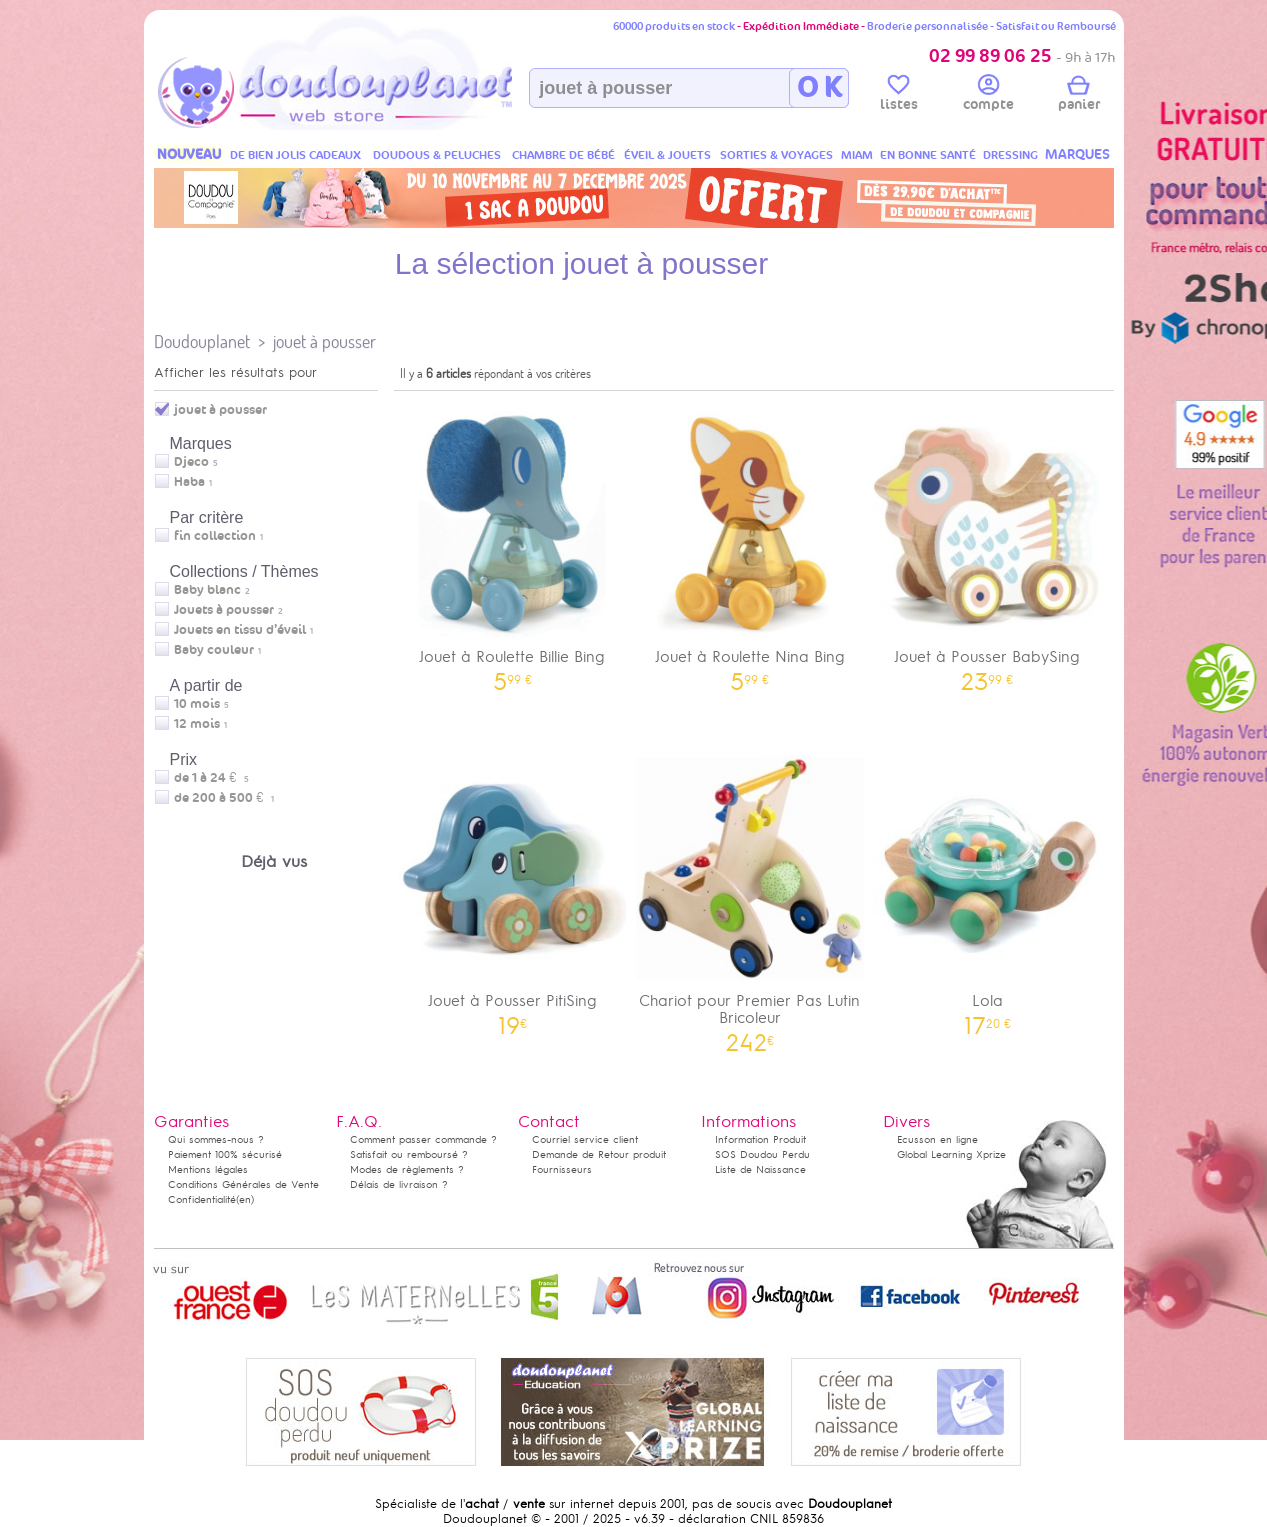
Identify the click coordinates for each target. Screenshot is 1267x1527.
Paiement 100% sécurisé (225, 1154)
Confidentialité (202, 1199)
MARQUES (1077, 154)
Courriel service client (585, 1139)
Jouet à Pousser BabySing (988, 544)
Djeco (191, 462)
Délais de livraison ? (399, 1184)
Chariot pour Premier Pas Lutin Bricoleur (750, 897)
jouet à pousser (324, 341)
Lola (988, 888)
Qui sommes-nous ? (216, 1139)
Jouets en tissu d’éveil (240, 630)
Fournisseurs (562, 1169)
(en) (245, 1199)
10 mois (197, 704)
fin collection (215, 536)
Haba (189, 482)
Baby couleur (214, 650)
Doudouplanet (202, 341)
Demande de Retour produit (599, 1154)
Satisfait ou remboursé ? (409, 1154)
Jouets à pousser (224, 610)
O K (819, 88)
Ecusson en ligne (937, 1139)
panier (1079, 96)
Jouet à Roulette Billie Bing (513, 544)
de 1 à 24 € (211, 778)
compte (988, 96)
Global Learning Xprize (951, 1154)
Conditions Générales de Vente (243, 1184)
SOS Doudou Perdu (762, 1154)
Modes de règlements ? (407, 1169)
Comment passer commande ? (423, 1139)
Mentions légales (208, 1169)
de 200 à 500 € (224, 798)
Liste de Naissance (760, 1169)
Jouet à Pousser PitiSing (513, 888)
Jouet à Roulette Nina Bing (750, 544)
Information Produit (760, 1139)
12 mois (197, 724)
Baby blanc (207, 590)
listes (899, 96)
